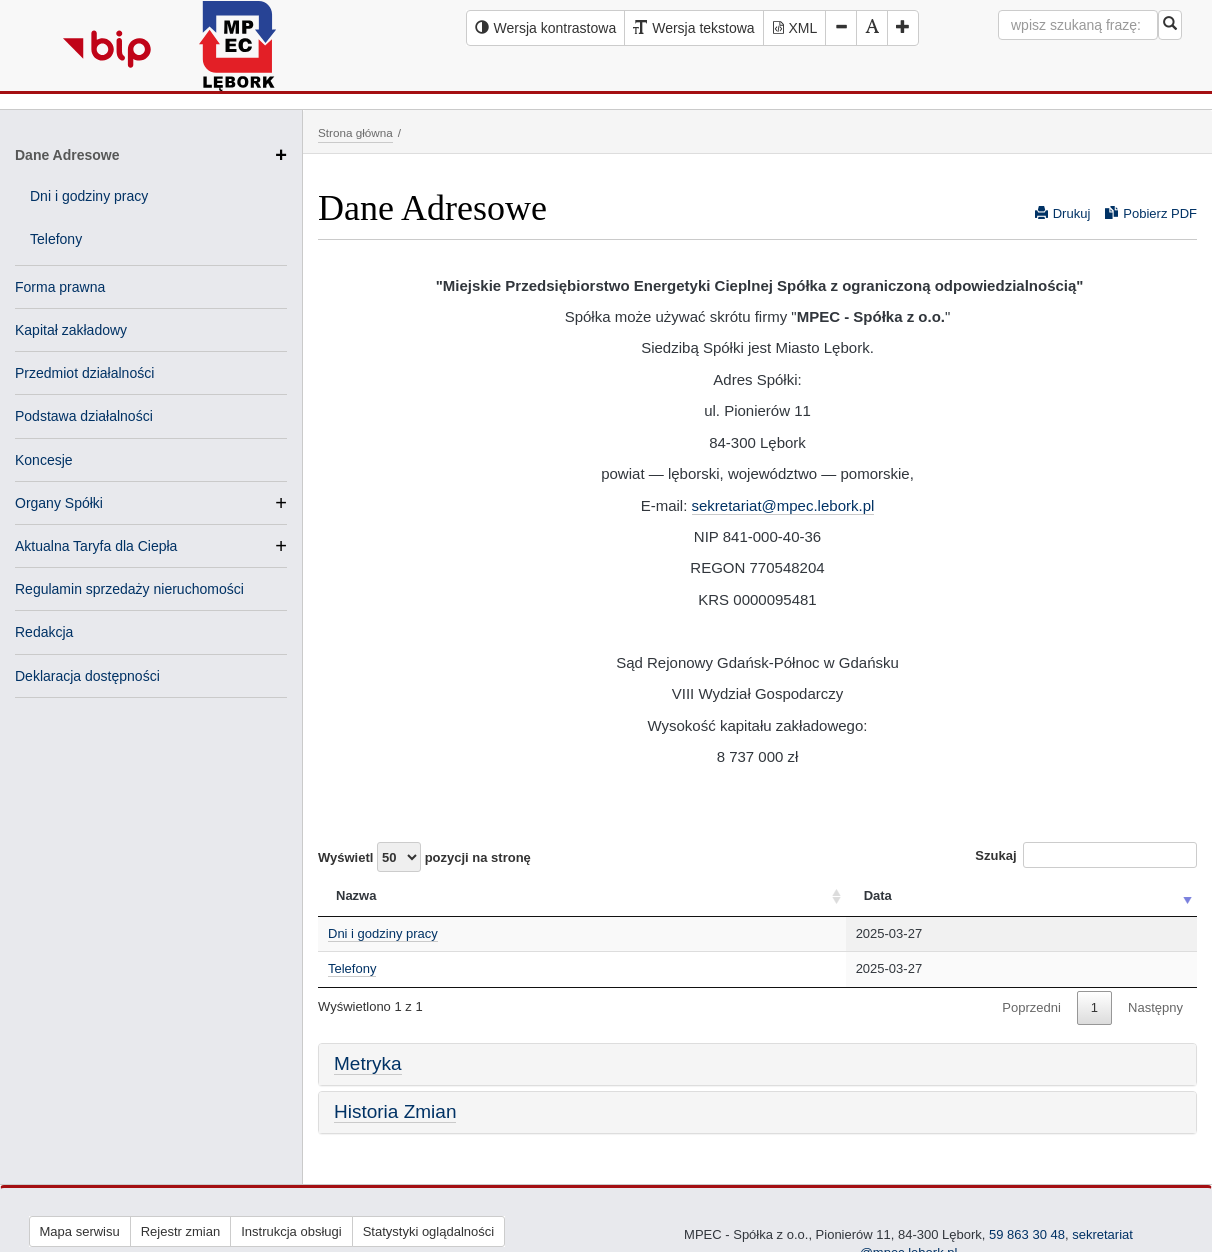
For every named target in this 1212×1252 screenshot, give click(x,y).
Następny (1155, 1007)
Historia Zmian (395, 1111)
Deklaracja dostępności (87, 676)
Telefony (56, 239)
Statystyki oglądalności (429, 1231)
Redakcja (44, 632)
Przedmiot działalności (84, 373)
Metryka (368, 1063)
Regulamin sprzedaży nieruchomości (129, 589)
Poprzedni (1031, 1007)
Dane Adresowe (151, 155)
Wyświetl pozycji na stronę (424, 857)
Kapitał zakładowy (71, 330)
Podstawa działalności (84, 416)
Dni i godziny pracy (89, 196)
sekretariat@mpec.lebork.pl (783, 505)
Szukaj (1086, 855)
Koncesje (44, 460)
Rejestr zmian (180, 1231)
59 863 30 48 (1027, 1234)
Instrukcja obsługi (291, 1231)
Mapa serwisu (80, 1231)
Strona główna (355, 132)
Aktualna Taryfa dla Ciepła (96, 546)
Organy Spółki (59, 503)
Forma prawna (60, 287)
